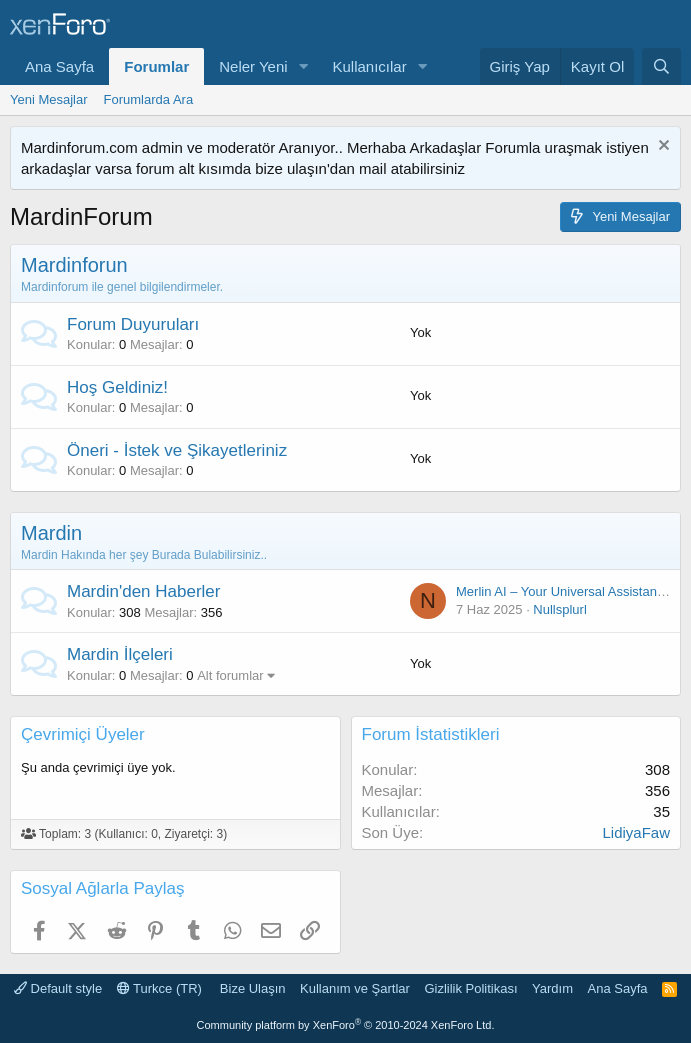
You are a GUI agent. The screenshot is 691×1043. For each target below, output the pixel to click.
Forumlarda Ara (149, 99)
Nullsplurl (559, 609)
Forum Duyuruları (133, 324)
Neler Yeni (253, 66)
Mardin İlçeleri (120, 654)
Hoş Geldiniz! (117, 387)
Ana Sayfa (59, 66)
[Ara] (661, 66)
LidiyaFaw (636, 832)
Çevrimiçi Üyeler (83, 734)
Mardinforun (74, 265)
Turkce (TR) (159, 988)
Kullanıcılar (370, 66)
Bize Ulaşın (253, 988)
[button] (304, 66)
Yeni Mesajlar (49, 99)
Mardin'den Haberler (144, 591)
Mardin (51, 533)
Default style (58, 988)
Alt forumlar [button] (230, 675)
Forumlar (156, 66)
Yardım (552, 988)
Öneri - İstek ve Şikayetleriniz (177, 450)
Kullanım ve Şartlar (355, 988)
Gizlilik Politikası (470, 988)
